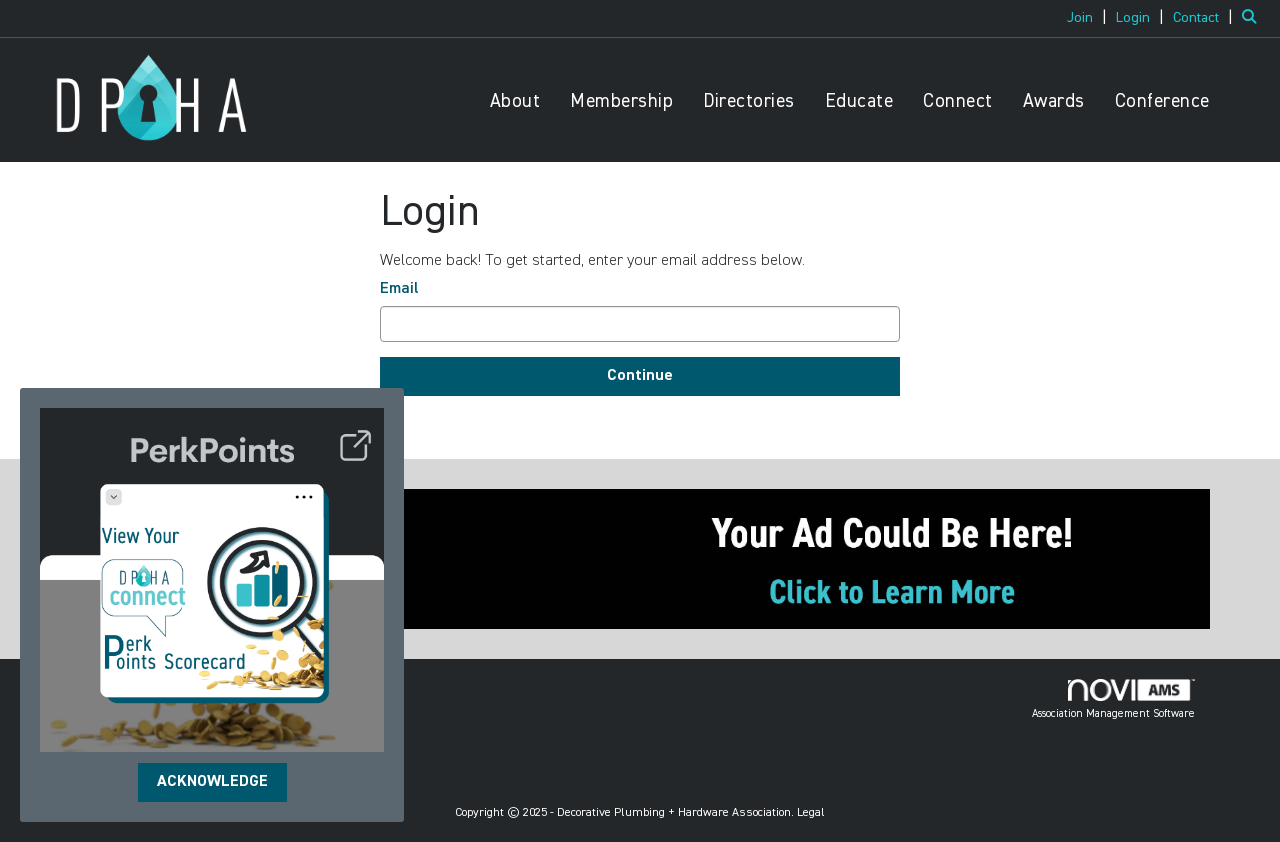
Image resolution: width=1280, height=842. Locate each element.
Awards (1054, 101)
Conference (1162, 101)
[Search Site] (1253, 18)
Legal (811, 813)
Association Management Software (1113, 699)
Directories (749, 101)
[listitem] (1089, 18)
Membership (621, 101)
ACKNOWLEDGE (212, 782)
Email (399, 289)
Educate (859, 101)
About (515, 101)
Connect (958, 101)
